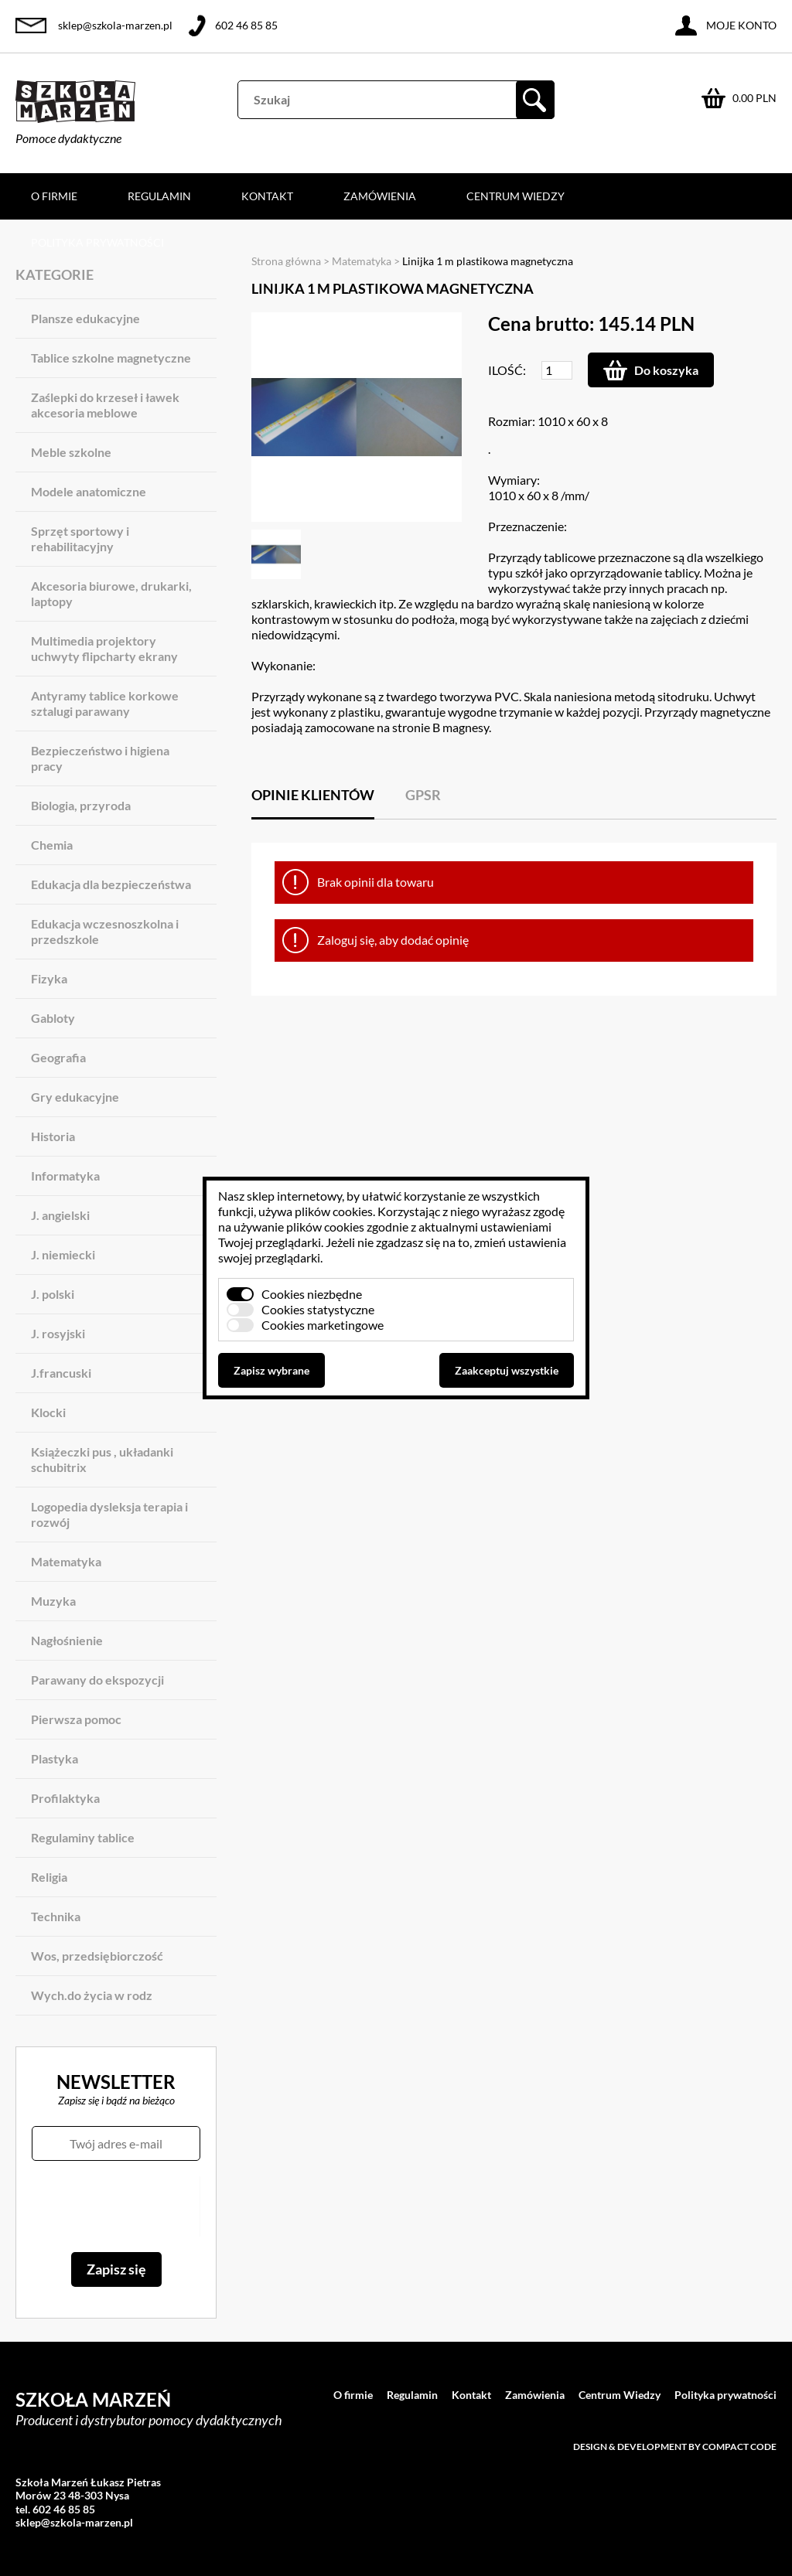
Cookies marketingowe (322, 1324)
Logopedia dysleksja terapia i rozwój (109, 1514)
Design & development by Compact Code (675, 2446)
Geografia (58, 1057)
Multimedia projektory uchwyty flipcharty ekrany (104, 648)
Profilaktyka (65, 1798)
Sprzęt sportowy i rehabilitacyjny (80, 538)
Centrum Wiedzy (515, 196)
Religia (49, 1876)
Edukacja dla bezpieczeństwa (111, 884)
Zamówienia (379, 196)
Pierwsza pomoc (76, 1719)
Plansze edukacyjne (85, 318)
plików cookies (334, 1211)
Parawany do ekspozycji (97, 1679)
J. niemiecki (63, 1254)
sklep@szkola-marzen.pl (115, 25)
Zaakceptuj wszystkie (506, 1370)
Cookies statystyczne (317, 1309)
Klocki (48, 1412)
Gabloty (53, 1017)
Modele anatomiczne (88, 491)
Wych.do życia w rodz (91, 1995)
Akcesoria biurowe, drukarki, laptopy (111, 593)
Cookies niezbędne (311, 1293)
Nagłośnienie (67, 1640)
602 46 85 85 (246, 25)
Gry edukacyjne (75, 1096)
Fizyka (49, 978)
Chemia (52, 844)
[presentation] (116, 2206)
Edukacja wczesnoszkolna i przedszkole (105, 931)
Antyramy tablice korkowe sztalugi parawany (105, 703)
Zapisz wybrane (271, 1370)
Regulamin (159, 196)
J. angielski (60, 1215)
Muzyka (53, 1600)
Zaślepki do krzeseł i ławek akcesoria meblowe (105, 405)
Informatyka (65, 1175)
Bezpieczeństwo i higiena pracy (100, 758)
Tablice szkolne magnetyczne (111, 357)
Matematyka (66, 1561)
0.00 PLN (754, 97)
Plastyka (54, 1758)
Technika (55, 1916)
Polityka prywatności (97, 242)
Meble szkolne (71, 452)
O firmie (54, 196)
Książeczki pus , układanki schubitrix (102, 1459)
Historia (53, 1136)
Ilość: (507, 370)
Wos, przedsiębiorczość (97, 1955)
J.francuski (61, 1372)
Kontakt (267, 196)
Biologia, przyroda (81, 805)
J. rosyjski (58, 1333)
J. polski (52, 1293)
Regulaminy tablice (83, 1837)
